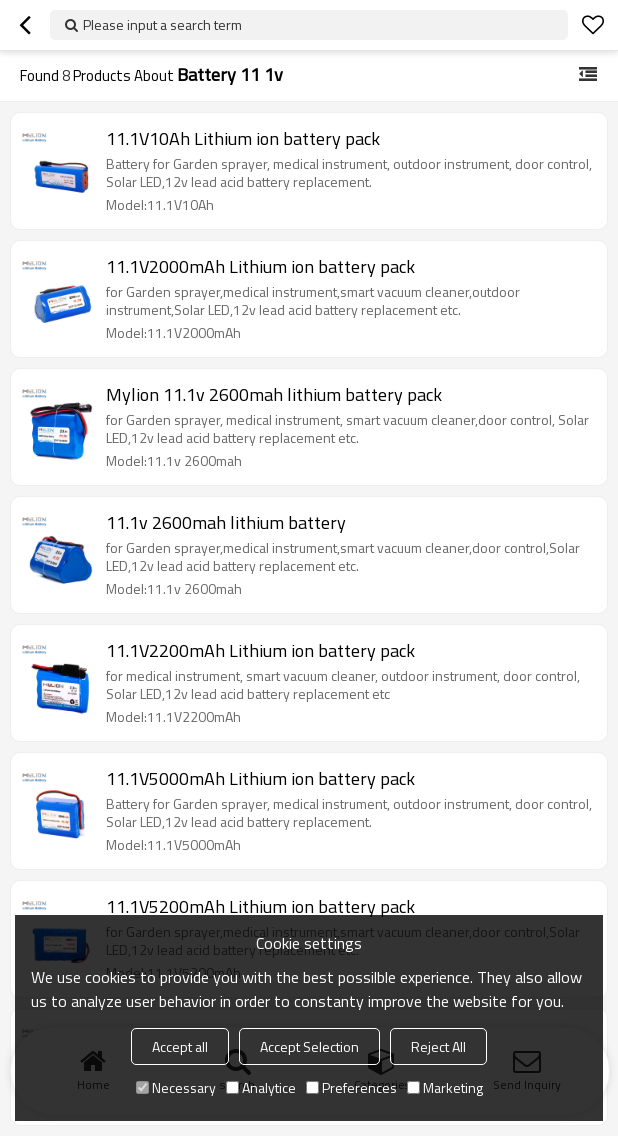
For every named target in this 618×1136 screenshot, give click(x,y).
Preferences (351, 1087)
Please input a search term (162, 24)
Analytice (261, 1087)
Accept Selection (309, 1046)
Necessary (176, 1087)
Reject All (438, 1046)
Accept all (180, 1046)
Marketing (445, 1087)
